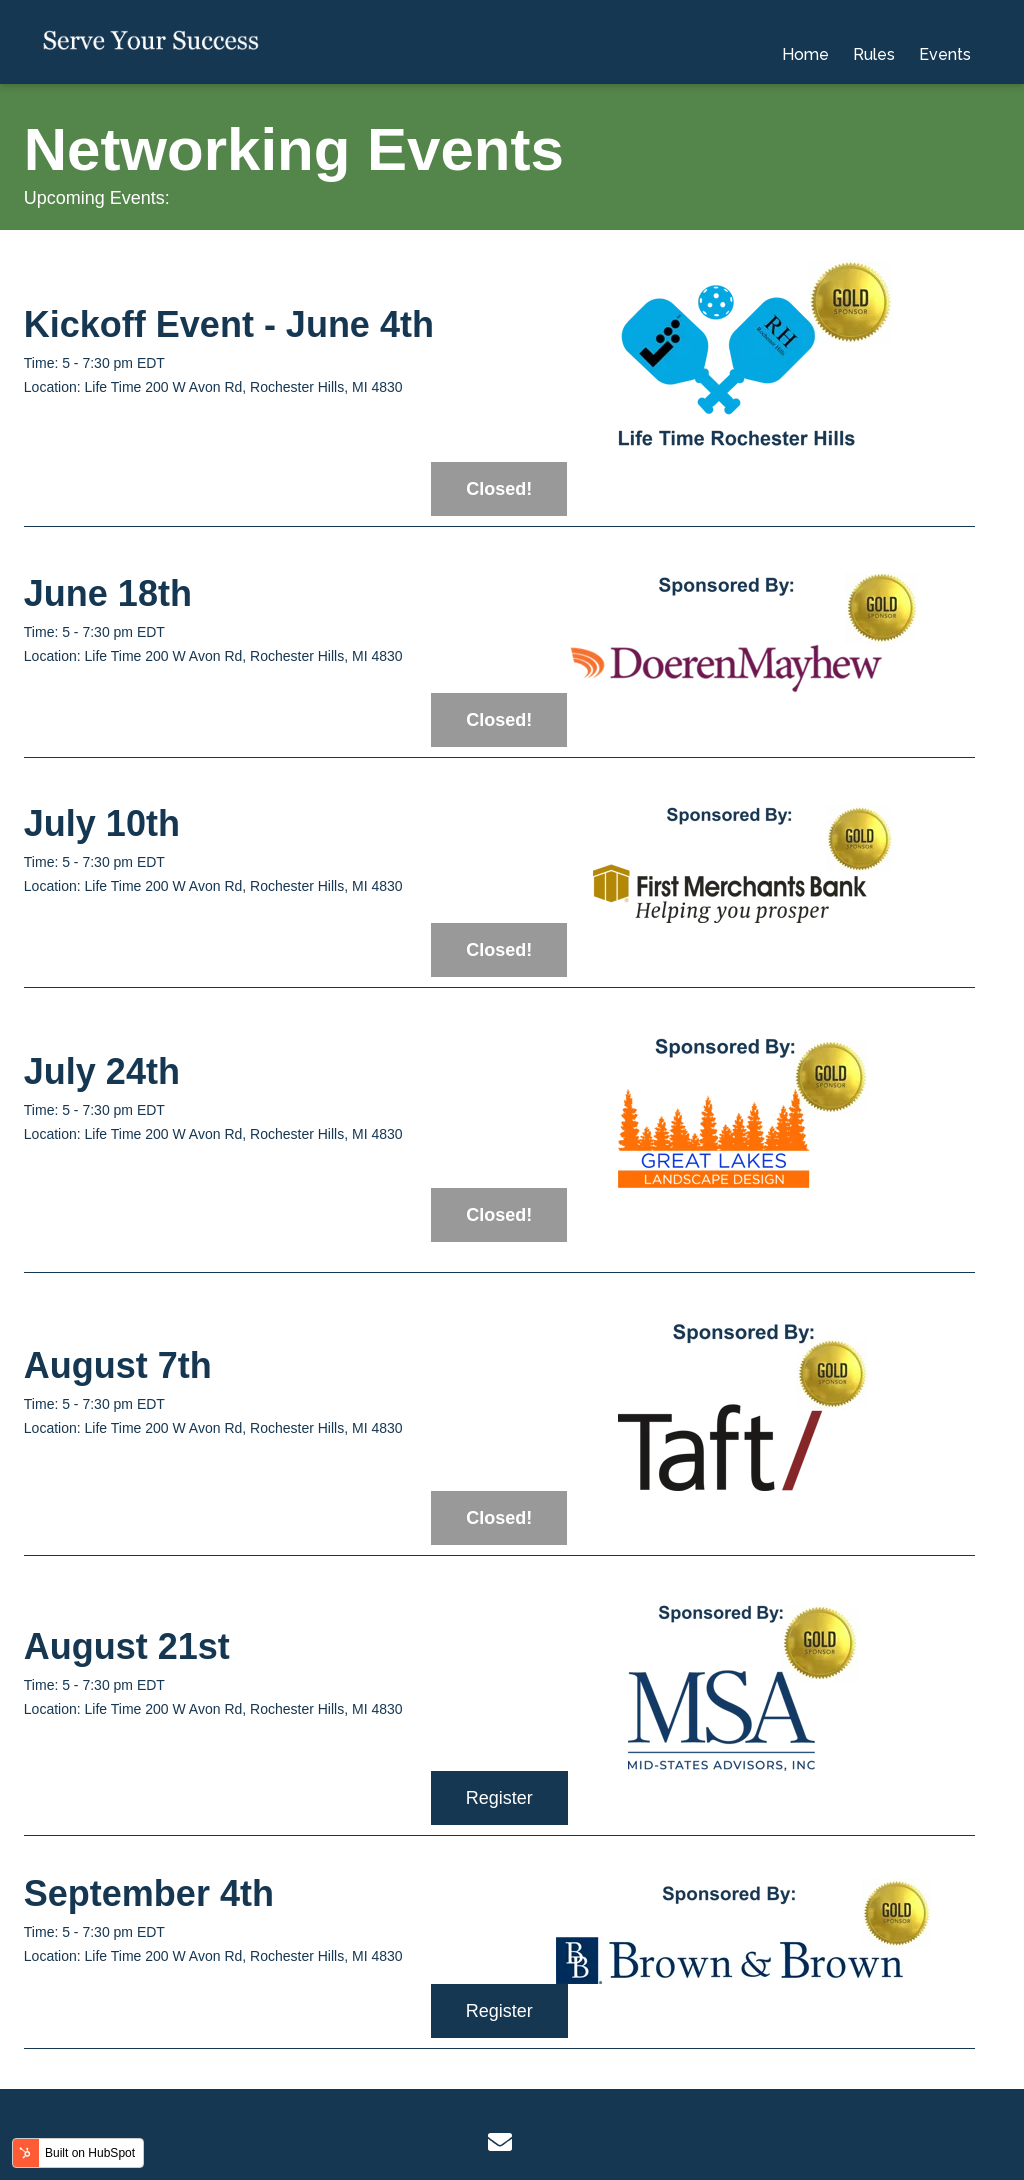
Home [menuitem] (805, 41)
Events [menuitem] (945, 41)
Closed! (499, 489)
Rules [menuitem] (874, 41)
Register (499, 1798)
